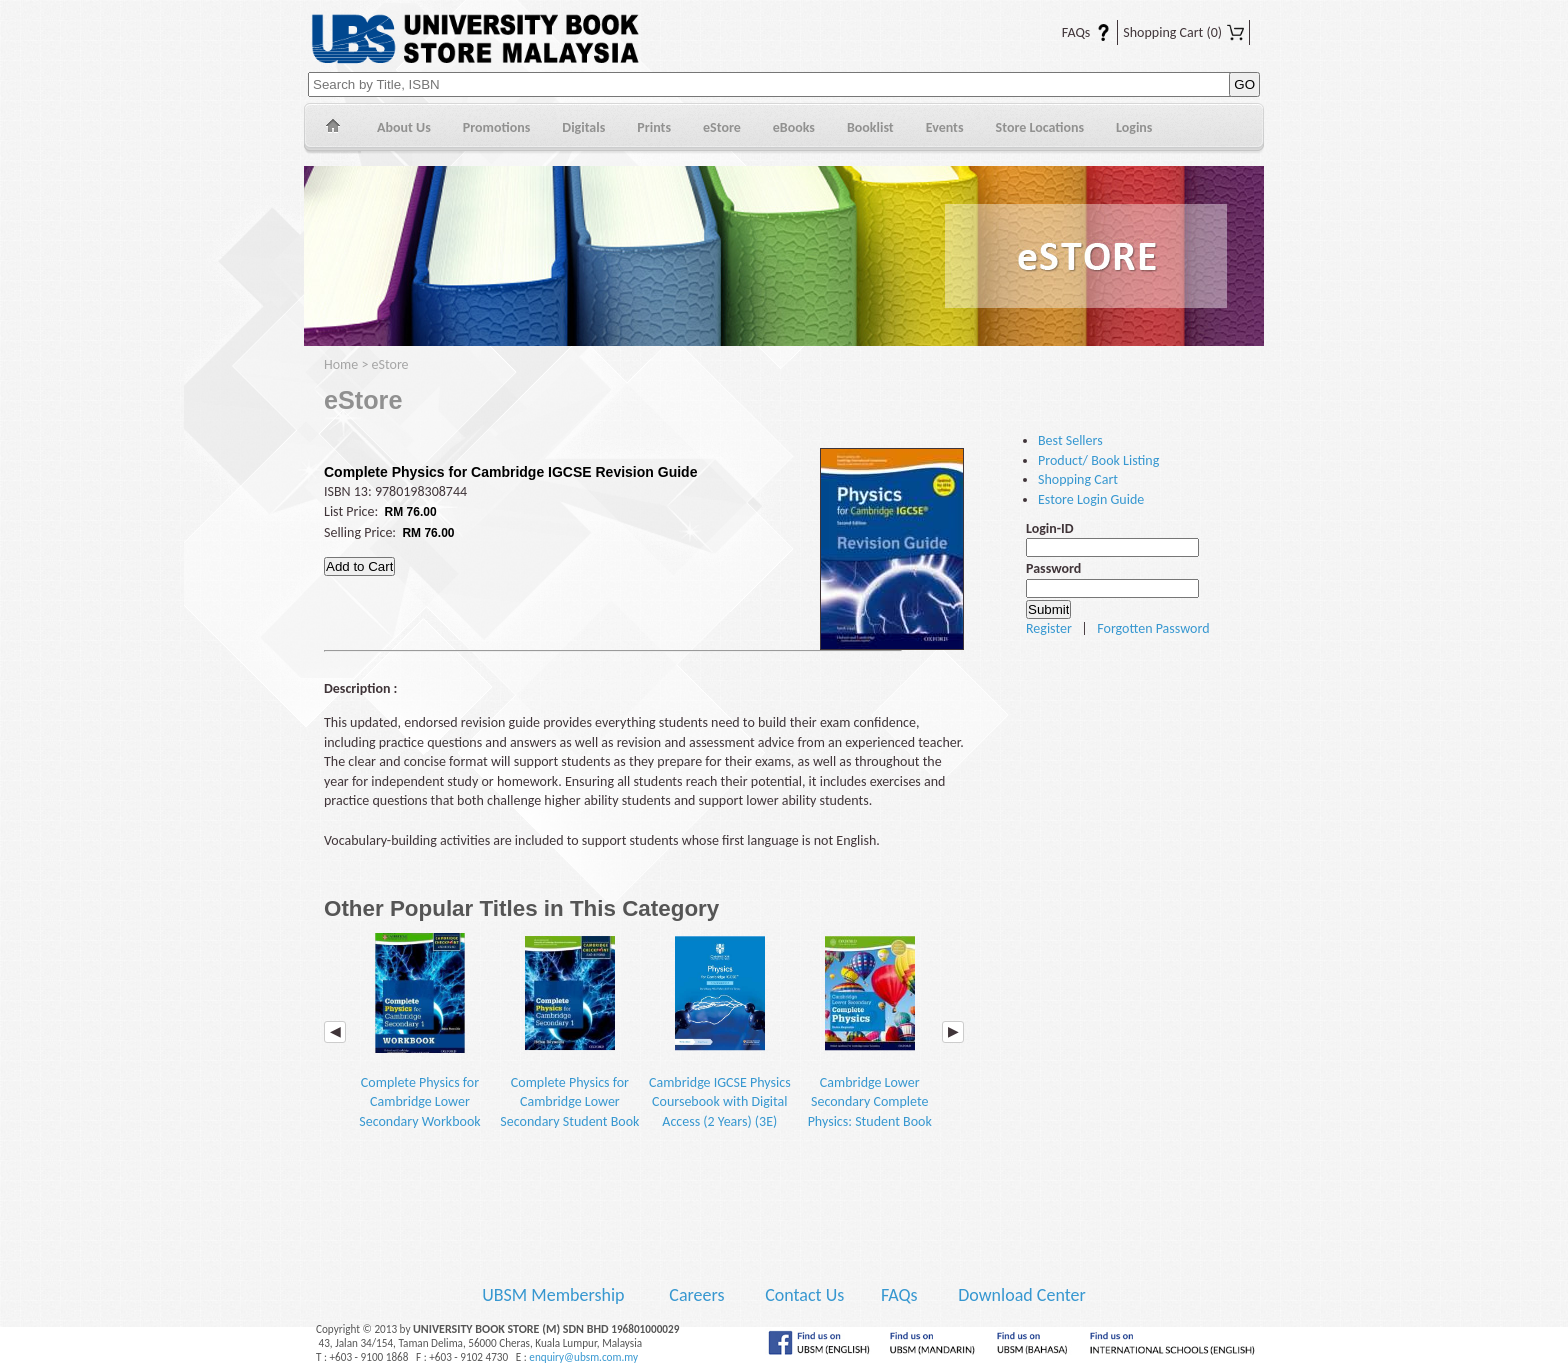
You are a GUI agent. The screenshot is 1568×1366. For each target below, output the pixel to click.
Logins (1134, 127)
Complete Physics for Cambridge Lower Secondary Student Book (569, 1031)
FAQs (1074, 32)
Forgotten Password (1153, 628)
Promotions (497, 127)
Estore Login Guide (1091, 499)
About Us (404, 127)
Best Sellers (1070, 440)
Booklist (870, 127)
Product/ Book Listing (1098, 460)
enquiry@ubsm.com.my (583, 1357)
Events (945, 127)
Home (332, 128)
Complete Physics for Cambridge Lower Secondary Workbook (419, 1031)
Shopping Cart (1183, 32)
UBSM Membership (555, 1295)
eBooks (794, 127)
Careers (696, 1295)
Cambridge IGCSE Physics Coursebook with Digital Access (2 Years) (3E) (720, 1031)
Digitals (583, 127)
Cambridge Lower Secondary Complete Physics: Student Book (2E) (870, 1041)
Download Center (1022, 1295)
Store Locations (1040, 127)
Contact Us (806, 1295)
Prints (654, 127)
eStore (722, 127)
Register (1049, 628)
